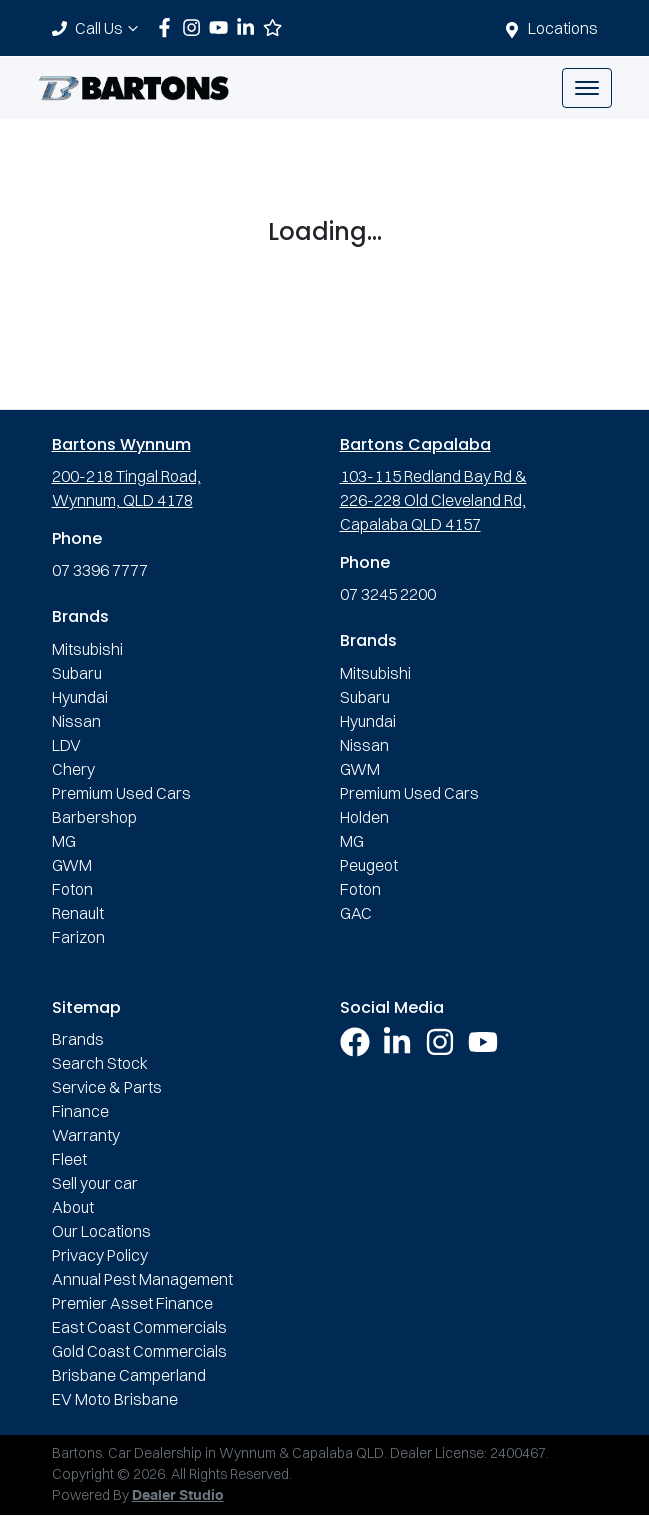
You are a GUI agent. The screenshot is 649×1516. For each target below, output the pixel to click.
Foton (72, 889)
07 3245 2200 (388, 594)
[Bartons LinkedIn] (249, 27)
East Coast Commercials (139, 1327)
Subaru (77, 673)
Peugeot (369, 865)
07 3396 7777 (100, 570)
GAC (356, 913)
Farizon (78, 937)
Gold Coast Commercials (139, 1351)
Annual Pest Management (142, 1279)
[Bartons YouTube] (222, 27)
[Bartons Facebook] (168, 27)
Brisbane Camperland (129, 1375)
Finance (80, 1111)
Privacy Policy (100, 1255)
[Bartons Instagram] (195, 27)
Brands (78, 1039)
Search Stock (100, 1063)
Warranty (86, 1135)
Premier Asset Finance (132, 1303)
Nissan (76, 721)
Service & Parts (107, 1087)
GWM (72, 865)
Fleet (69, 1159)
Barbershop (94, 817)
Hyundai (80, 697)
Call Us (109, 28)
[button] (587, 88)
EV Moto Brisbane (115, 1399)
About (73, 1207)
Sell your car (95, 1183)
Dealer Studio (178, 1496)
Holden (364, 817)
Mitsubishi (87, 649)
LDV (66, 745)
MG (64, 841)
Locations (563, 28)
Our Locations (101, 1231)
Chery (73, 769)
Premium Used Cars (121, 793)
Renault (78, 913)
